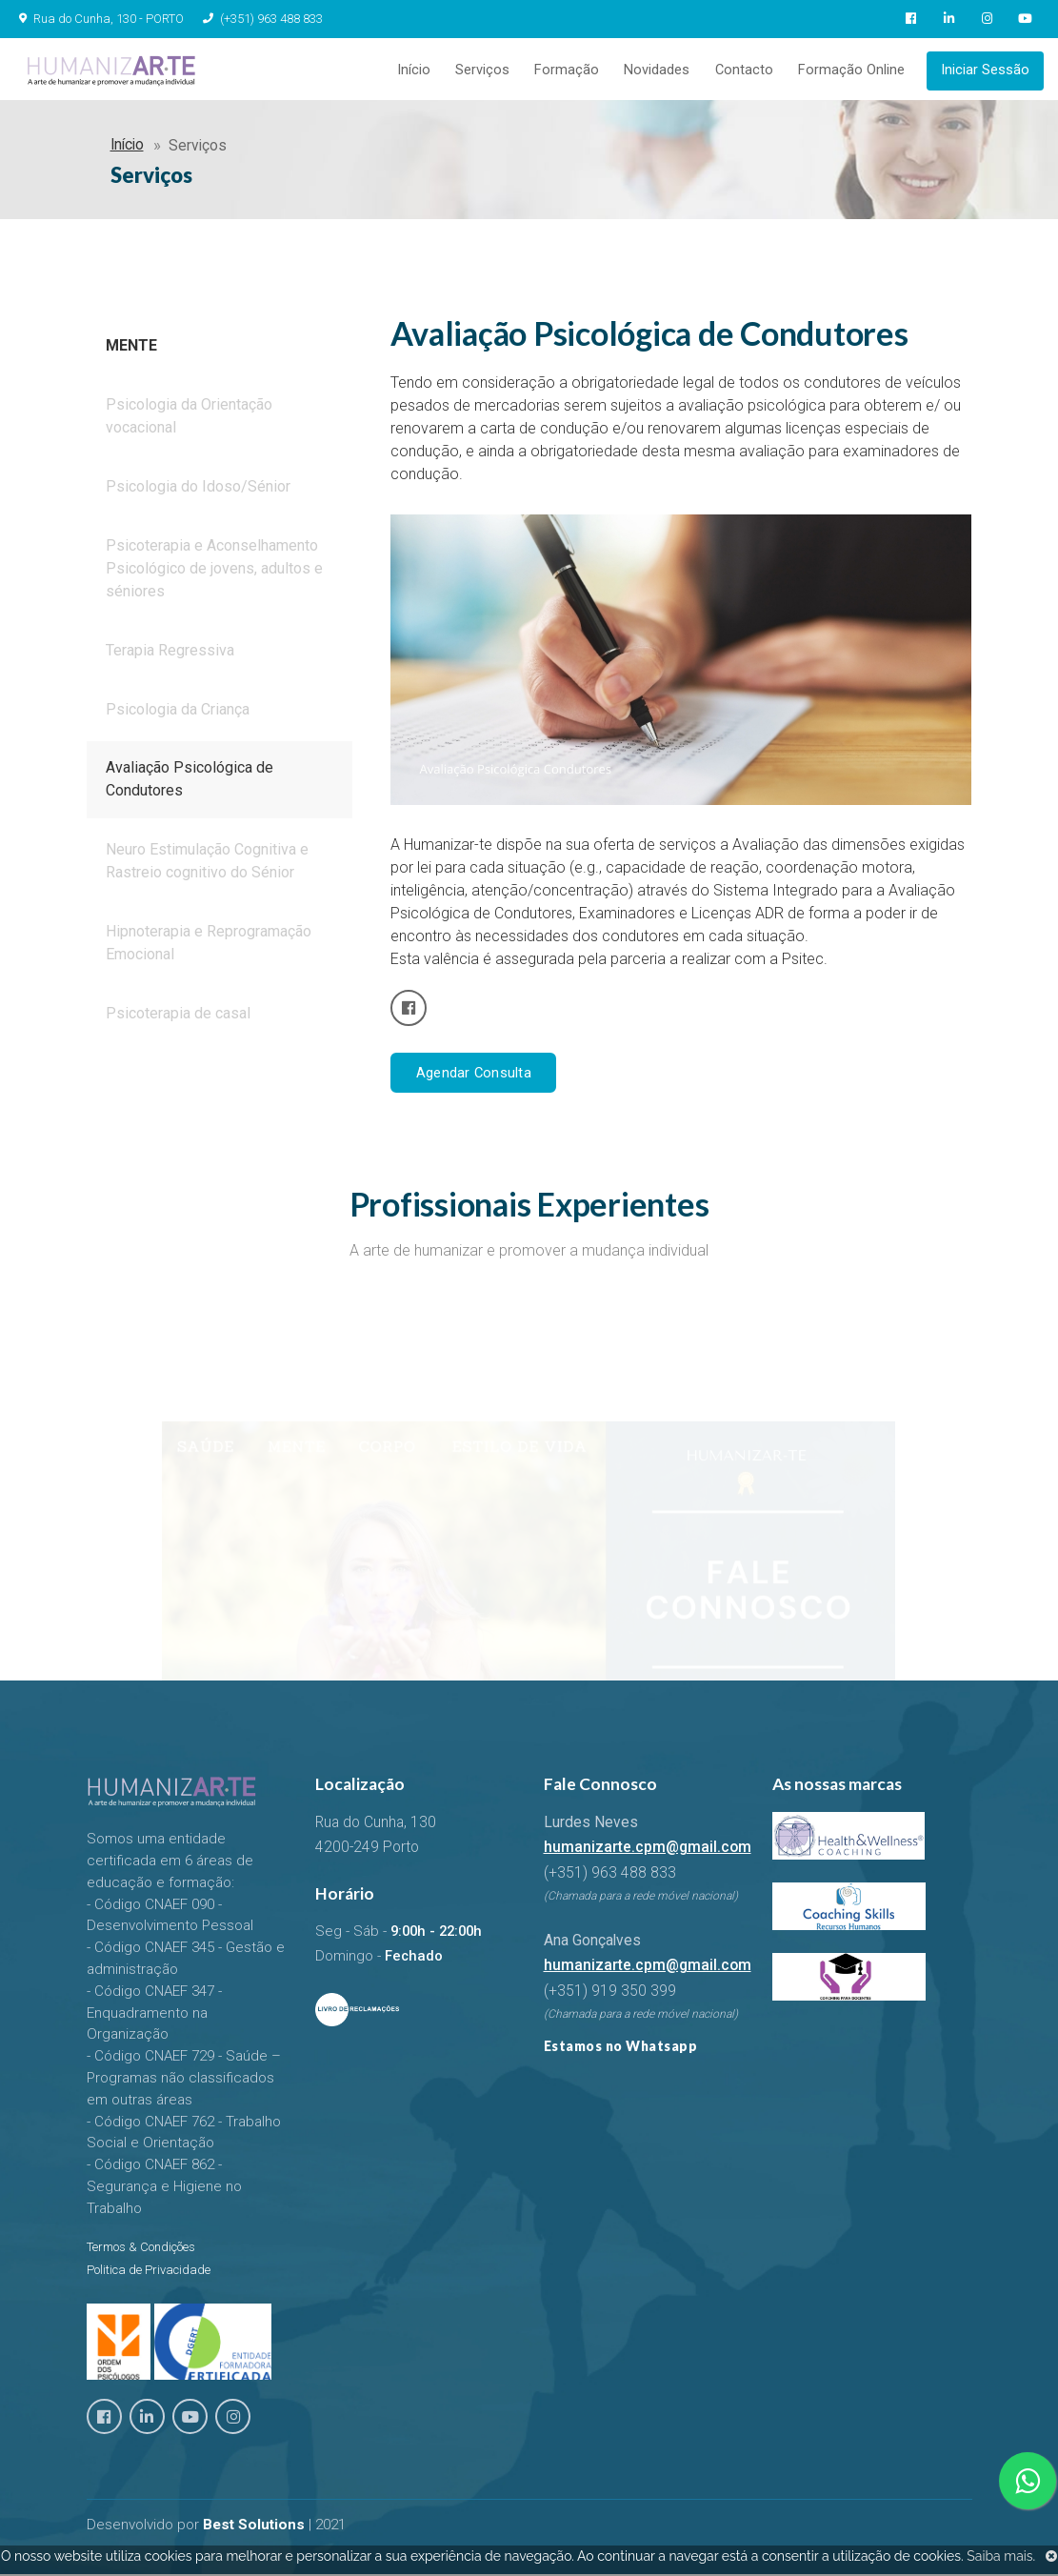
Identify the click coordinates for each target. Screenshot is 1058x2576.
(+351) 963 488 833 (261, 18)
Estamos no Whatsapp (621, 2049)
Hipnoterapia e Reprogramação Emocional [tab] (208, 948)
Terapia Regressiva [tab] (170, 655)
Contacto (747, 71)
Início (425, 71)
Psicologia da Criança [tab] (178, 714)
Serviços (492, 71)
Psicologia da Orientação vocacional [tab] (189, 420)
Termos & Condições (141, 2250)
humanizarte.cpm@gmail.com (647, 1851)
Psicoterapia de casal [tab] (178, 1019)
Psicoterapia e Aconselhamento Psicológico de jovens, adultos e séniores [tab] (214, 573)
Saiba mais (999, 2556)
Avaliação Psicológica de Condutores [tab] (189, 784)
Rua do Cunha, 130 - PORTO (108, 18)
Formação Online (852, 71)
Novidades (662, 71)
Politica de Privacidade (148, 2272)
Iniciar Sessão (985, 71)
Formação (574, 71)
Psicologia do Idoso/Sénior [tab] (198, 491)
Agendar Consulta (472, 1075)
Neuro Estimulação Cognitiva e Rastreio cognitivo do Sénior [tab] (207, 866)
